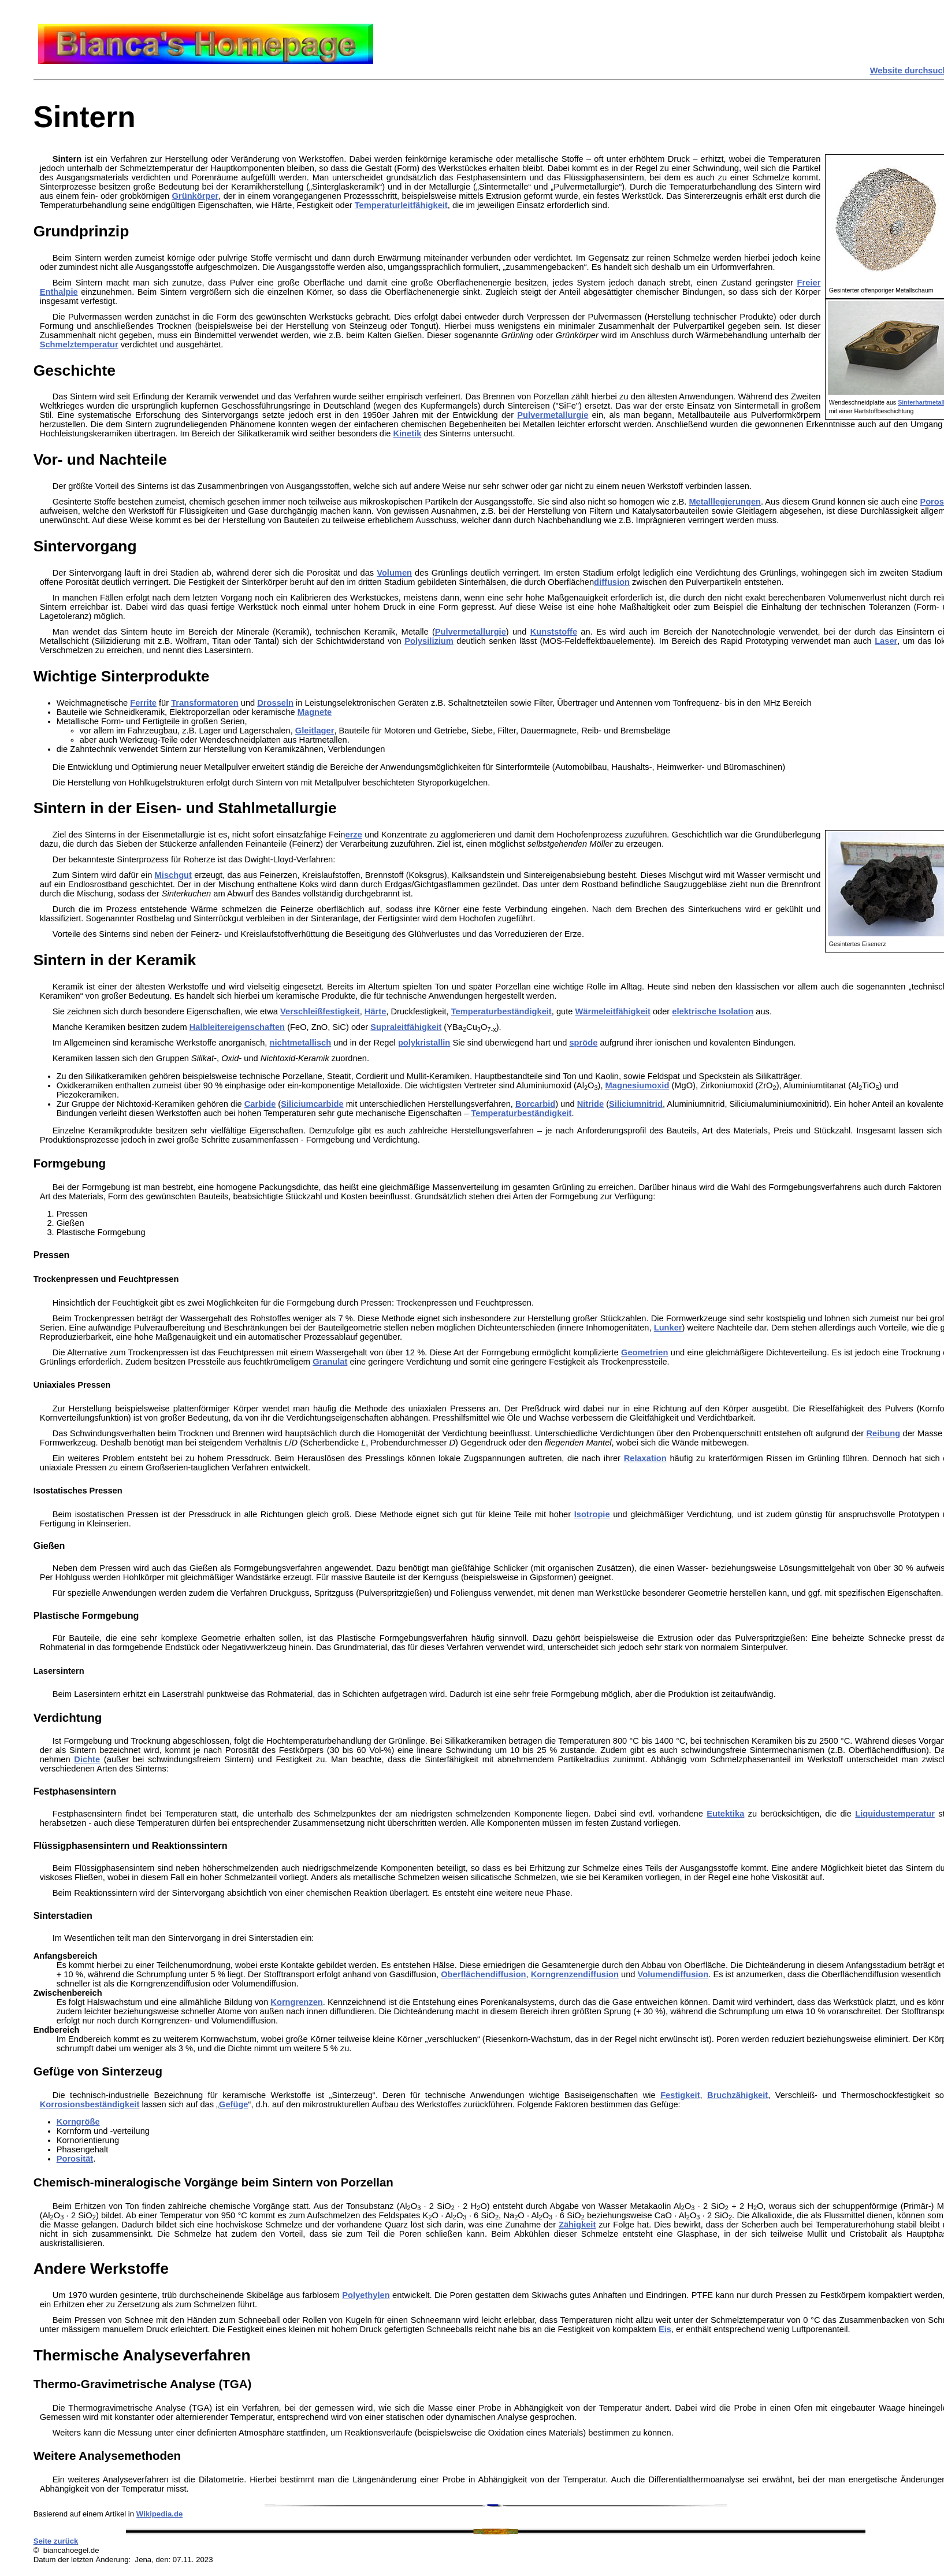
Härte (375, 1011)
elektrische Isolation (712, 1011)
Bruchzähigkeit (737, 2095)
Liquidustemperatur (895, 1813)
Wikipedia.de (159, 2514)
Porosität (75, 2158)
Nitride (590, 1104)
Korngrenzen (296, 2002)
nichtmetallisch (301, 1042)
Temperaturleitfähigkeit (401, 205)
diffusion (612, 582)
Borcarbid (535, 1104)
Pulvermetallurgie (552, 415)
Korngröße (78, 2121)
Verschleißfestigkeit (320, 1011)
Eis (665, 2329)
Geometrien (644, 1352)
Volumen (394, 572)
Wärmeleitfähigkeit (613, 1011)
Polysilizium (429, 641)
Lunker (668, 1327)
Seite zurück (56, 2541)
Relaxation (645, 1458)
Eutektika (725, 1813)
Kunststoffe (553, 631)
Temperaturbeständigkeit (501, 1011)
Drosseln (275, 702)
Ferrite (143, 702)
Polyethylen (365, 2295)
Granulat (330, 1361)
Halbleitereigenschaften (237, 1027)
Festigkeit (680, 2095)
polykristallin (424, 1042)
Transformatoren (204, 702)
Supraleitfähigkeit (405, 1027)
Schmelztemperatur (79, 344)
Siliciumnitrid (636, 1104)
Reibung (884, 1433)
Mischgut (173, 875)
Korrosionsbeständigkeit (90, 2104)
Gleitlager (315, 730)
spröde (583, 1042)
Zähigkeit (577, 2224)
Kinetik (407, 433)
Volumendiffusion (673, 1974)
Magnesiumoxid (637, 1085)
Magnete (315, 712)
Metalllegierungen (725, 501)
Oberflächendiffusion (483, 1974)
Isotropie (592, 1514)
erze (353, 834)
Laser (886, 641)
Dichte (87, 1759)
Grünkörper (195, 196)
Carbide (260, 1104)
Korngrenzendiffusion (575, 1974)
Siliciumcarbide (312, 1104)
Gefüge (233, 2104)
